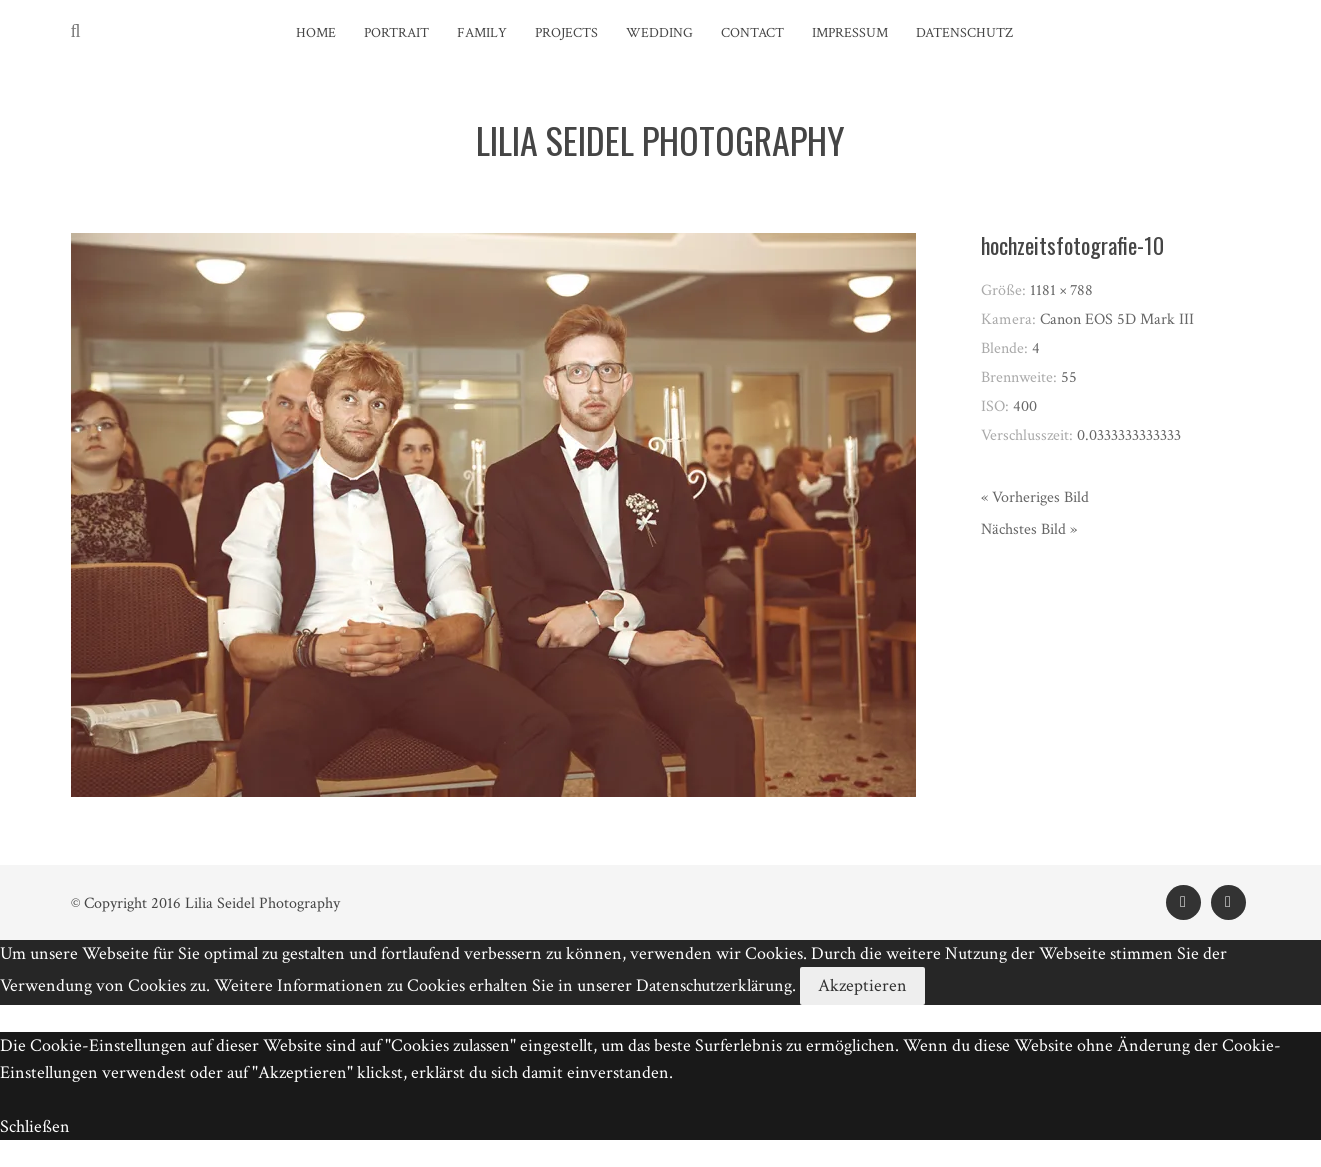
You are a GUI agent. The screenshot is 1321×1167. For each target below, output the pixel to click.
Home (316, 33)
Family (482, 33)
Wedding (659, 33)
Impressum (850, 33)
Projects (566, 33)
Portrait (396, 33)
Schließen (35, 1126)
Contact (752, 33)
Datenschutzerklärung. (716, 985)
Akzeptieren (862, 985)
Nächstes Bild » (1029, 529)
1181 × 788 (1061, 290)
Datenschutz (964, 33)
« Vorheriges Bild (1035, 497)
